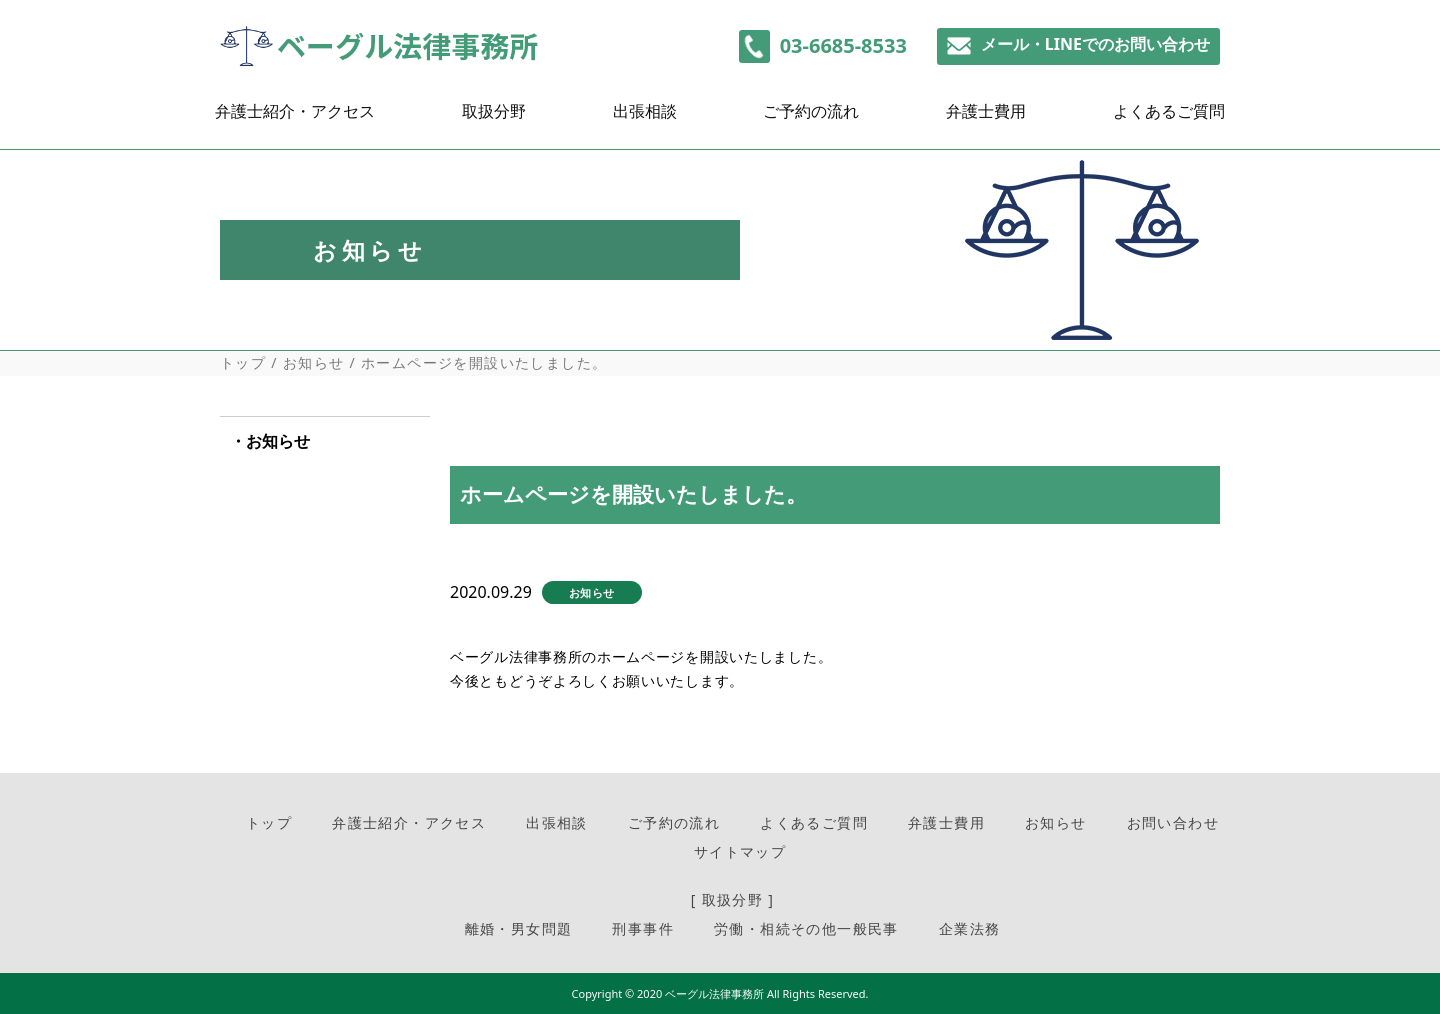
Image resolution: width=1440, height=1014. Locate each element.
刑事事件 (643, 928)
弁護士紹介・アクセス (295, 116)
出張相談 (645, 116)
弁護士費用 (986, 116)
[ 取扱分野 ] (733, 899)
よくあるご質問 (1169, 116)
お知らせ (314, 363)
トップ (243, 363)
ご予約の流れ (811, 116)
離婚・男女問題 (519, 928)
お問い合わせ (1173, 822)
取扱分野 (494, 116)
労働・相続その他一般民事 (806, 928)
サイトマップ (740, 851)
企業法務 (970, 928)
